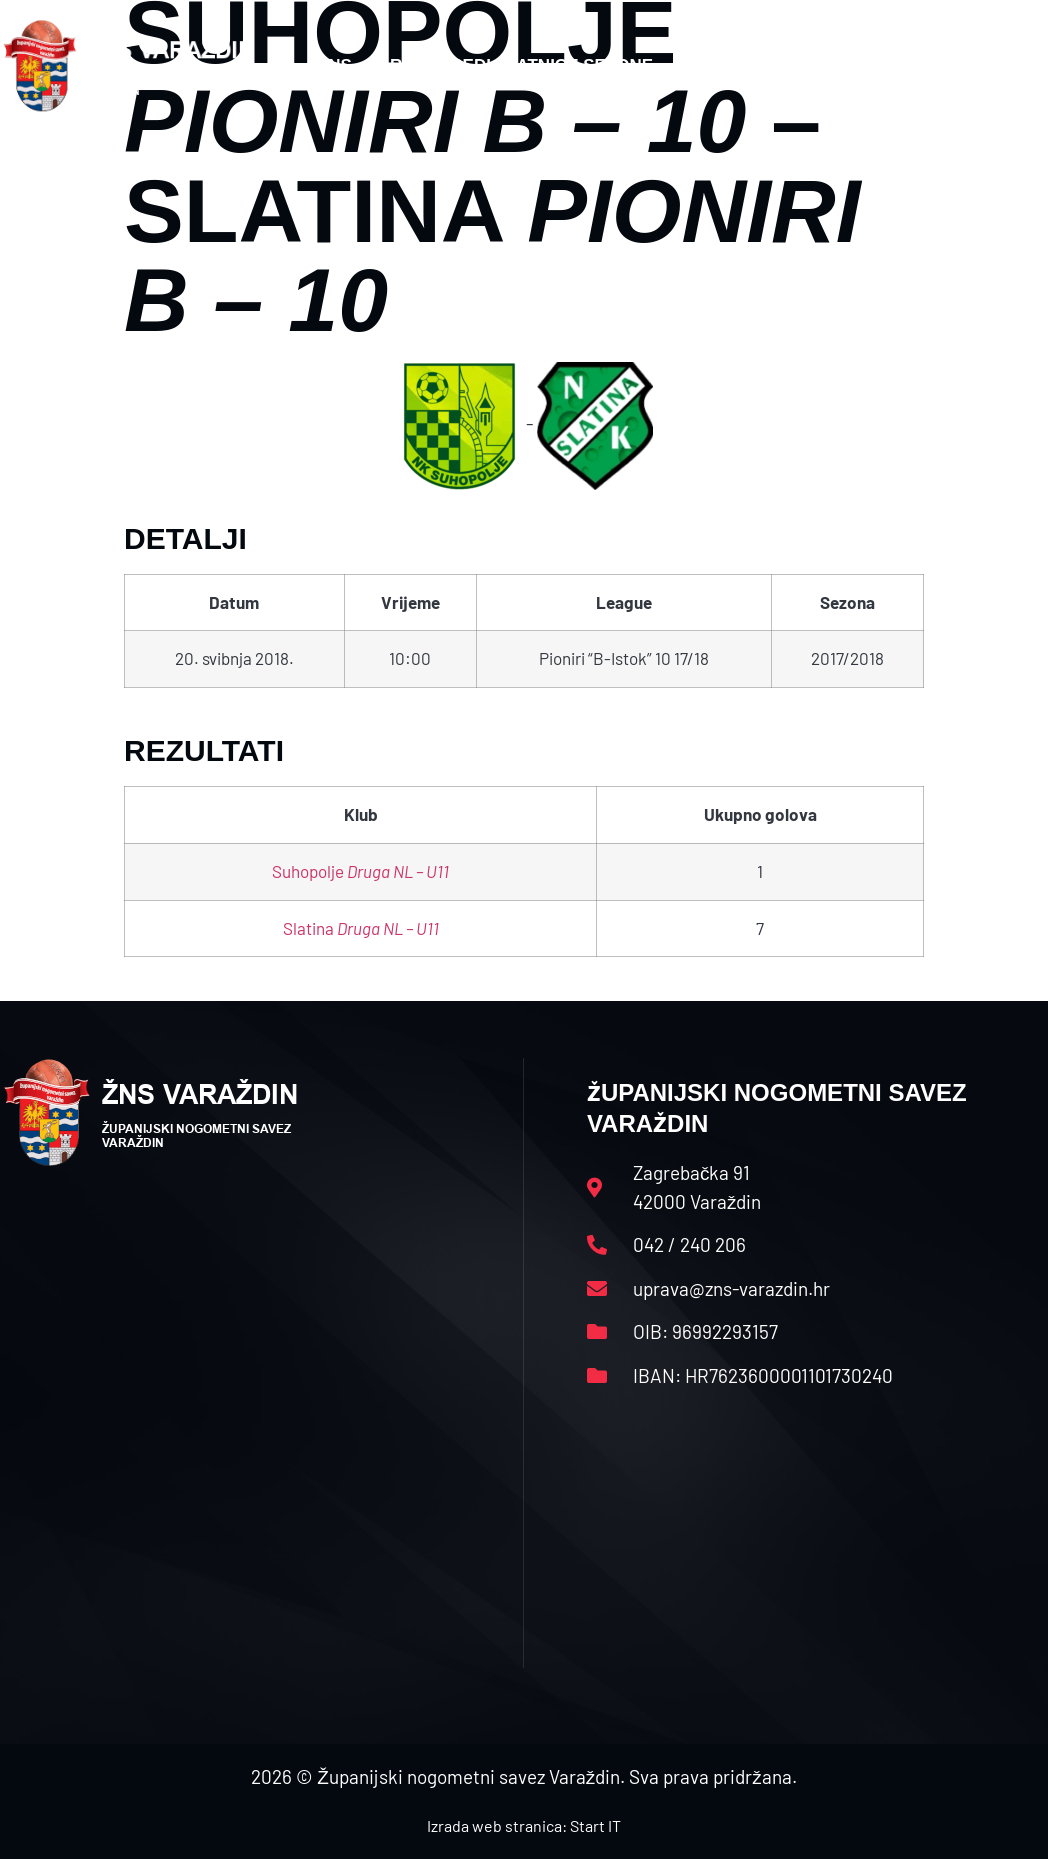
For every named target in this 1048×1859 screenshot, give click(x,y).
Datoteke (737, 65)
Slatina (361, 928)
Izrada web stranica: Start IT (524, 1825)
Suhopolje (360, 871)
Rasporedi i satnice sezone (521, 65)
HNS (334, 65)
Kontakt (862, 65)
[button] (1006, 66)
